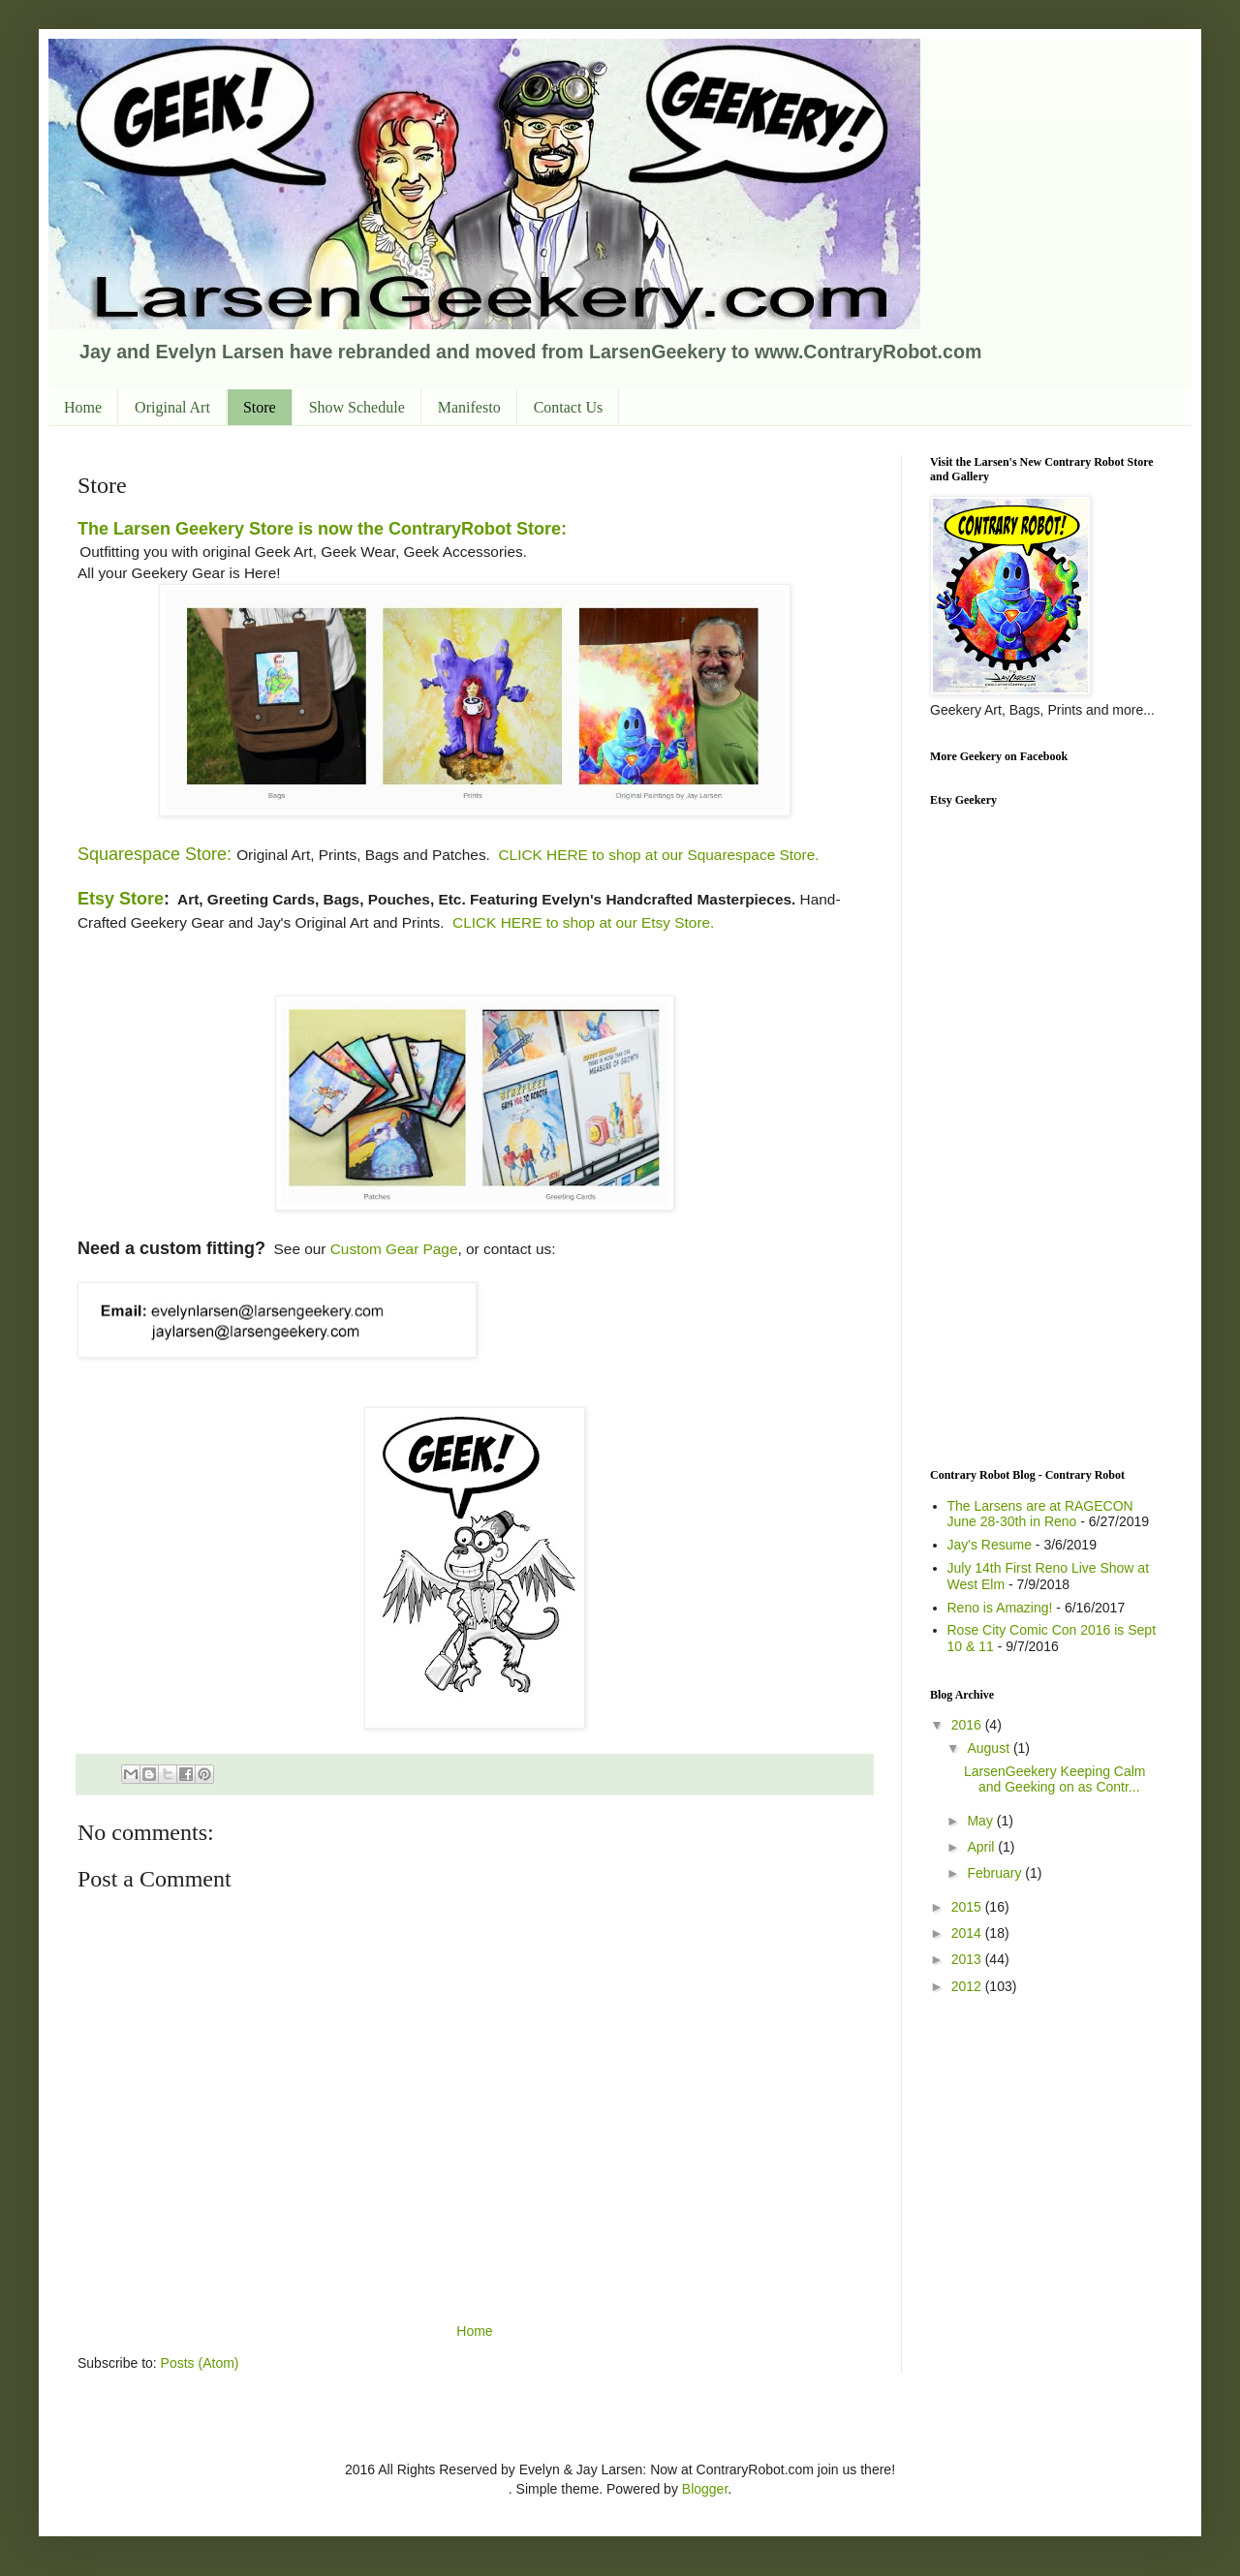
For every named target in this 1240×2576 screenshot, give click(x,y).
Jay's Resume (989, 1544)
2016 (968, 1725)
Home (83, 407)
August (989, 1748)
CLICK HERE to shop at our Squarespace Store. (658, 854)
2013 (968, 1959)
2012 (968, 1986)
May (981, 1820)
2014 (968, 1933)
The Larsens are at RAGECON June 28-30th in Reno (1040, 1514)
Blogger (705, 2489)
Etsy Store (121, 898)
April (982, 1847)
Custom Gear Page (394, 1249)
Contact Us (569, 407)
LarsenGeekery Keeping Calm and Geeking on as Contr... (1055, 1779)
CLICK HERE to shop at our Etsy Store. (583, 922)
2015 (968, 1907)
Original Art (172, 407)
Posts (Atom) (200, 2363)
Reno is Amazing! (1000, 1607)
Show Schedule (357, 407)
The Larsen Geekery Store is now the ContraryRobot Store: (322, 528)
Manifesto (469, 407)
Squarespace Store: (155, 854)
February (996, 1873)
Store (259, 407)
